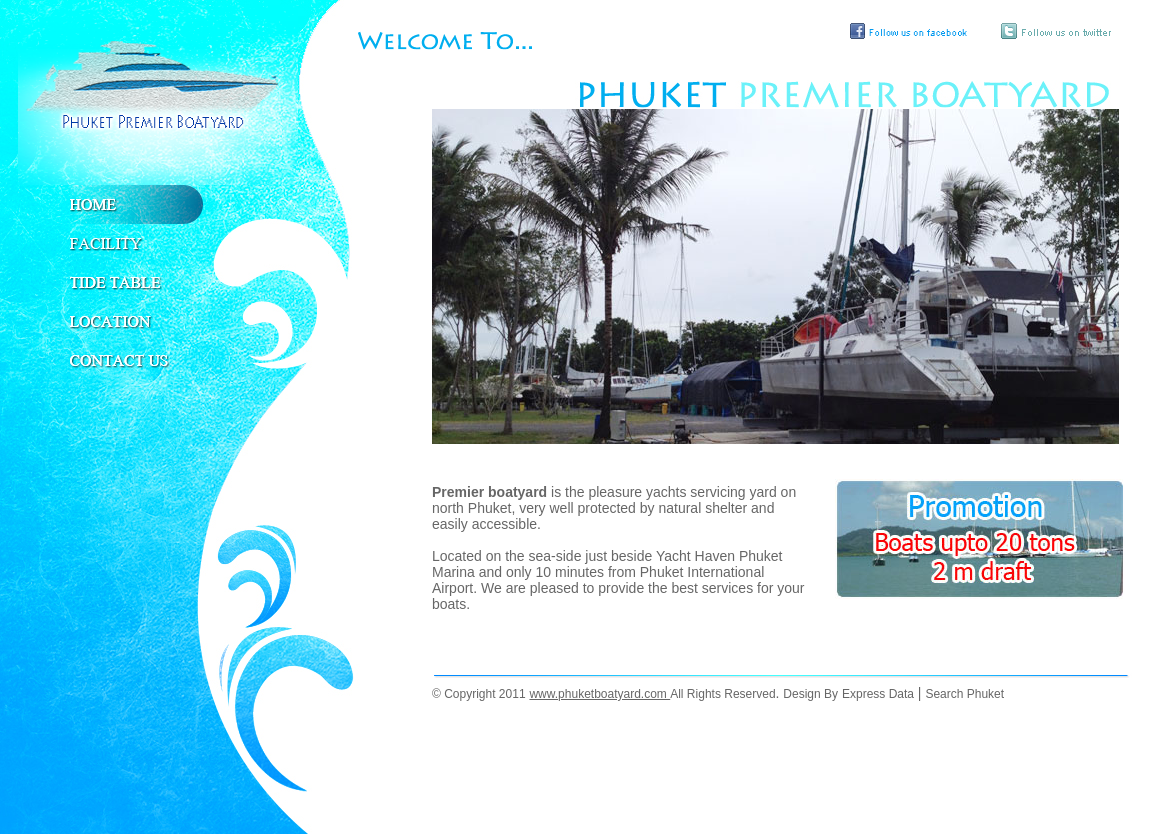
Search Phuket (964, 694)
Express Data (878, 694)
